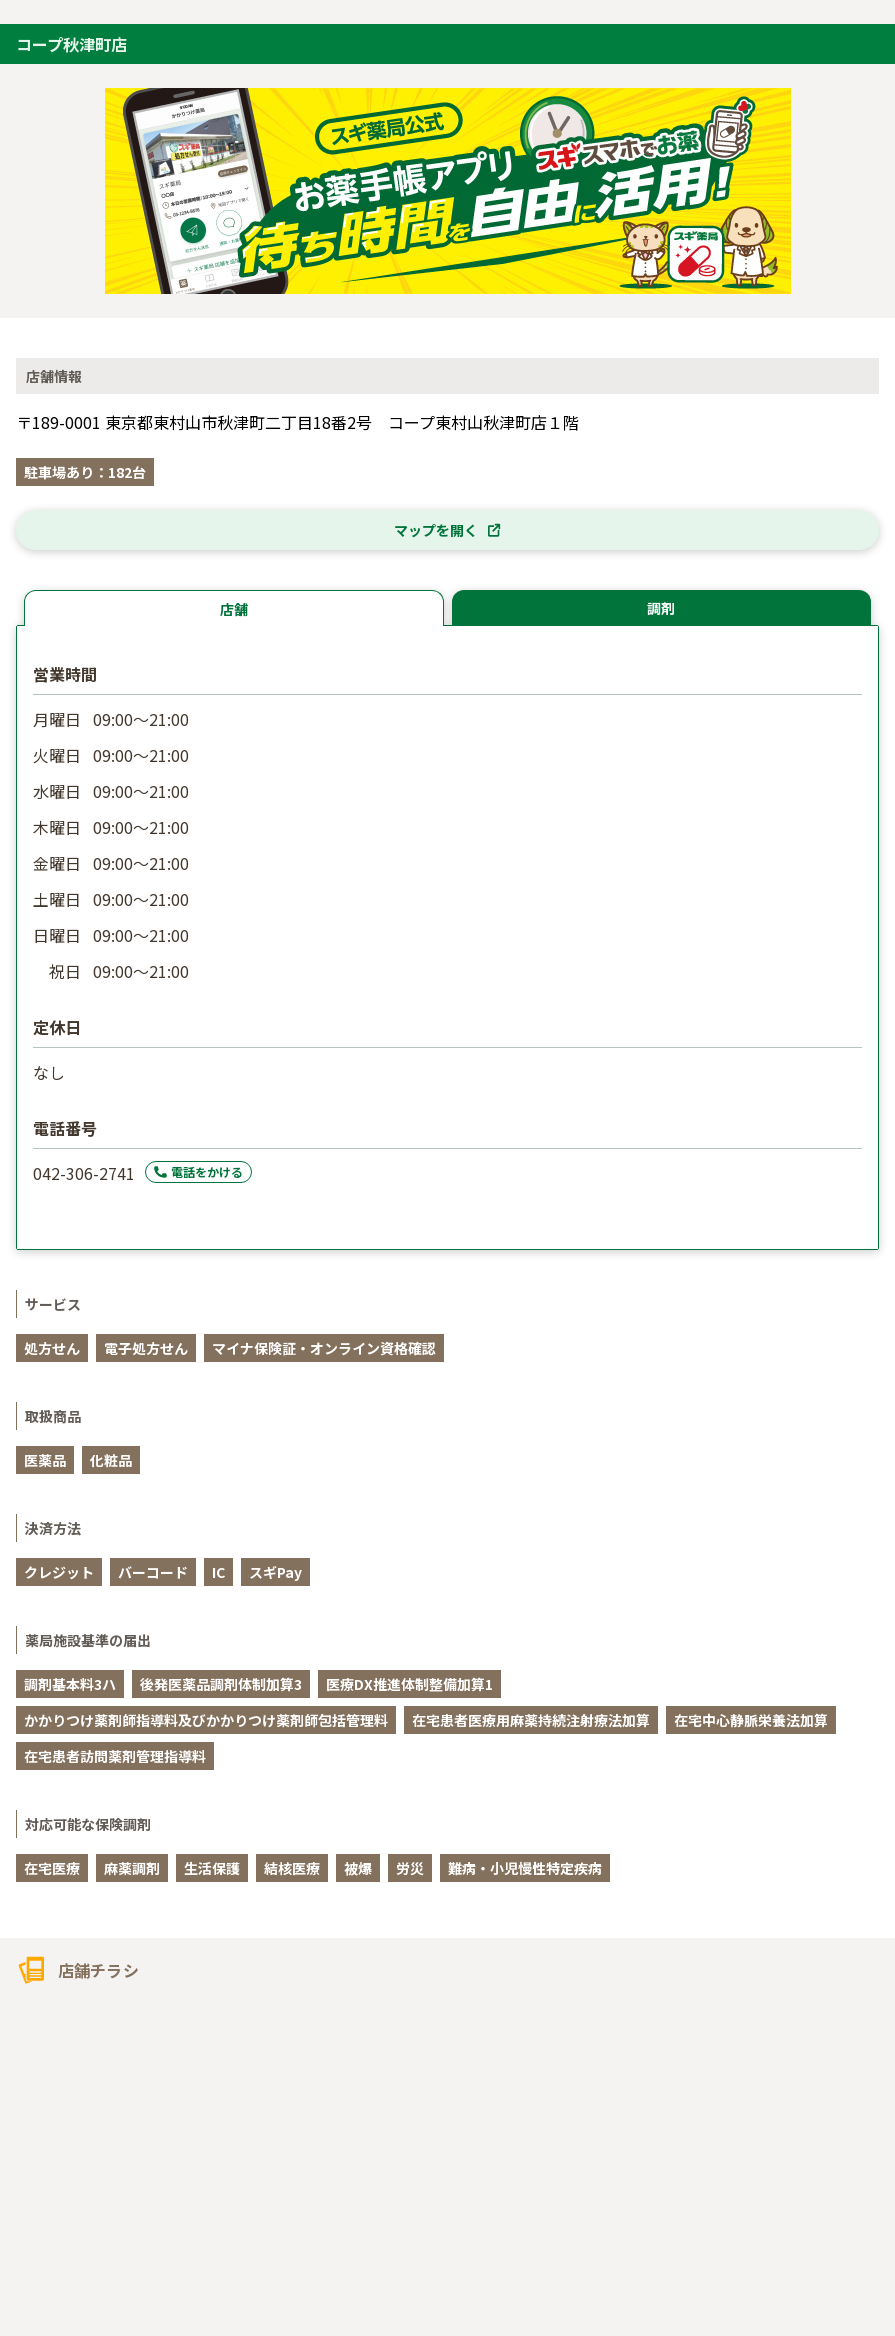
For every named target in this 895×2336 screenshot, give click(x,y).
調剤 (661, 608)
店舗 (234, 609)
